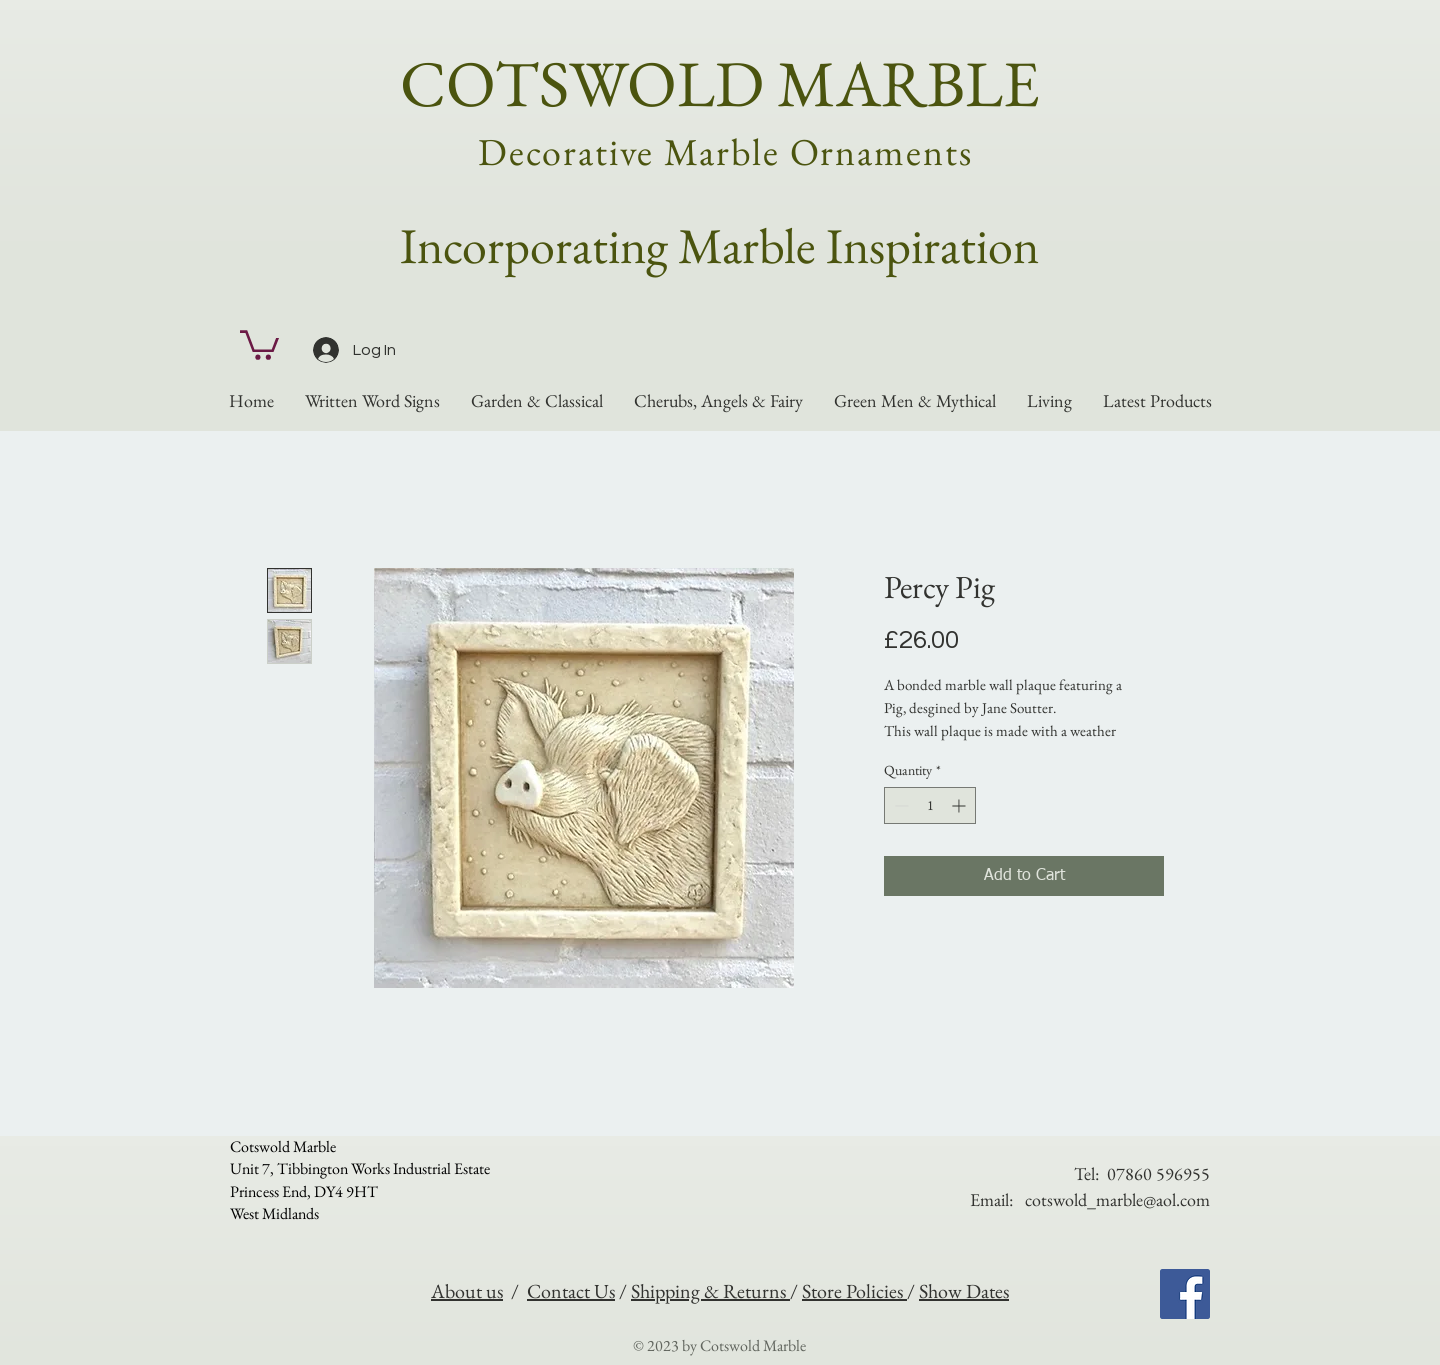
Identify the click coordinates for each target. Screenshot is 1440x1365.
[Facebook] (1185, 1294)
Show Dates (964, 1291)
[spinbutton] (930, 805)
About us (467, 1291)
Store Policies (854, 1291)
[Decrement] (899, 805)
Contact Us (571, 1291)
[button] (259, 343)
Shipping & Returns (710, 1291)
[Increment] (960, 805)
